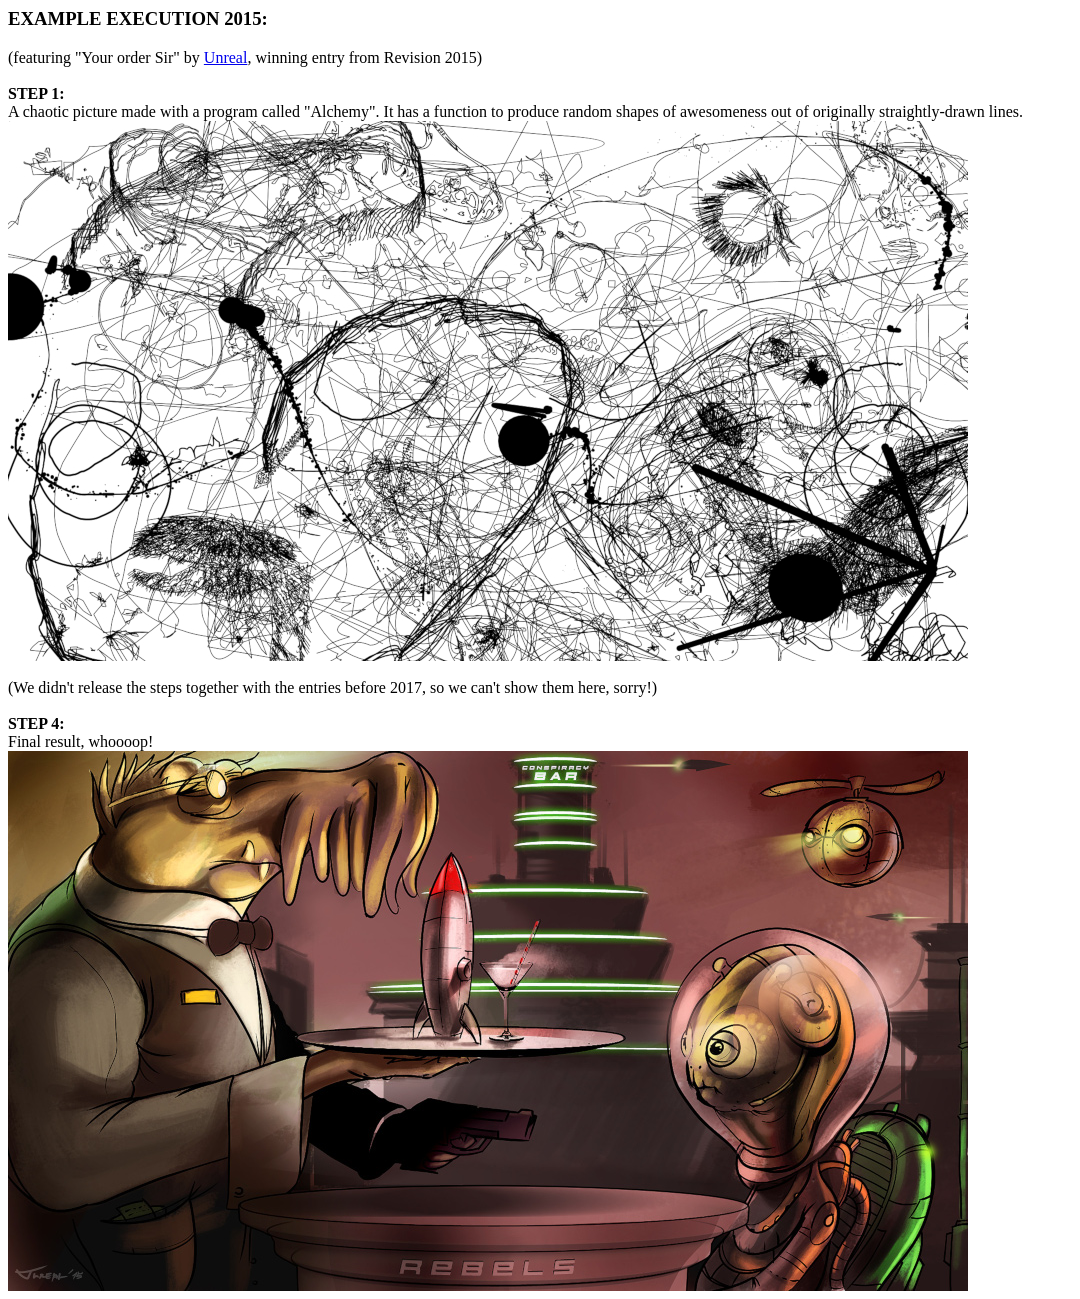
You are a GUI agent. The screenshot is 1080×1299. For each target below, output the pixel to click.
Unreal (226, 57)
